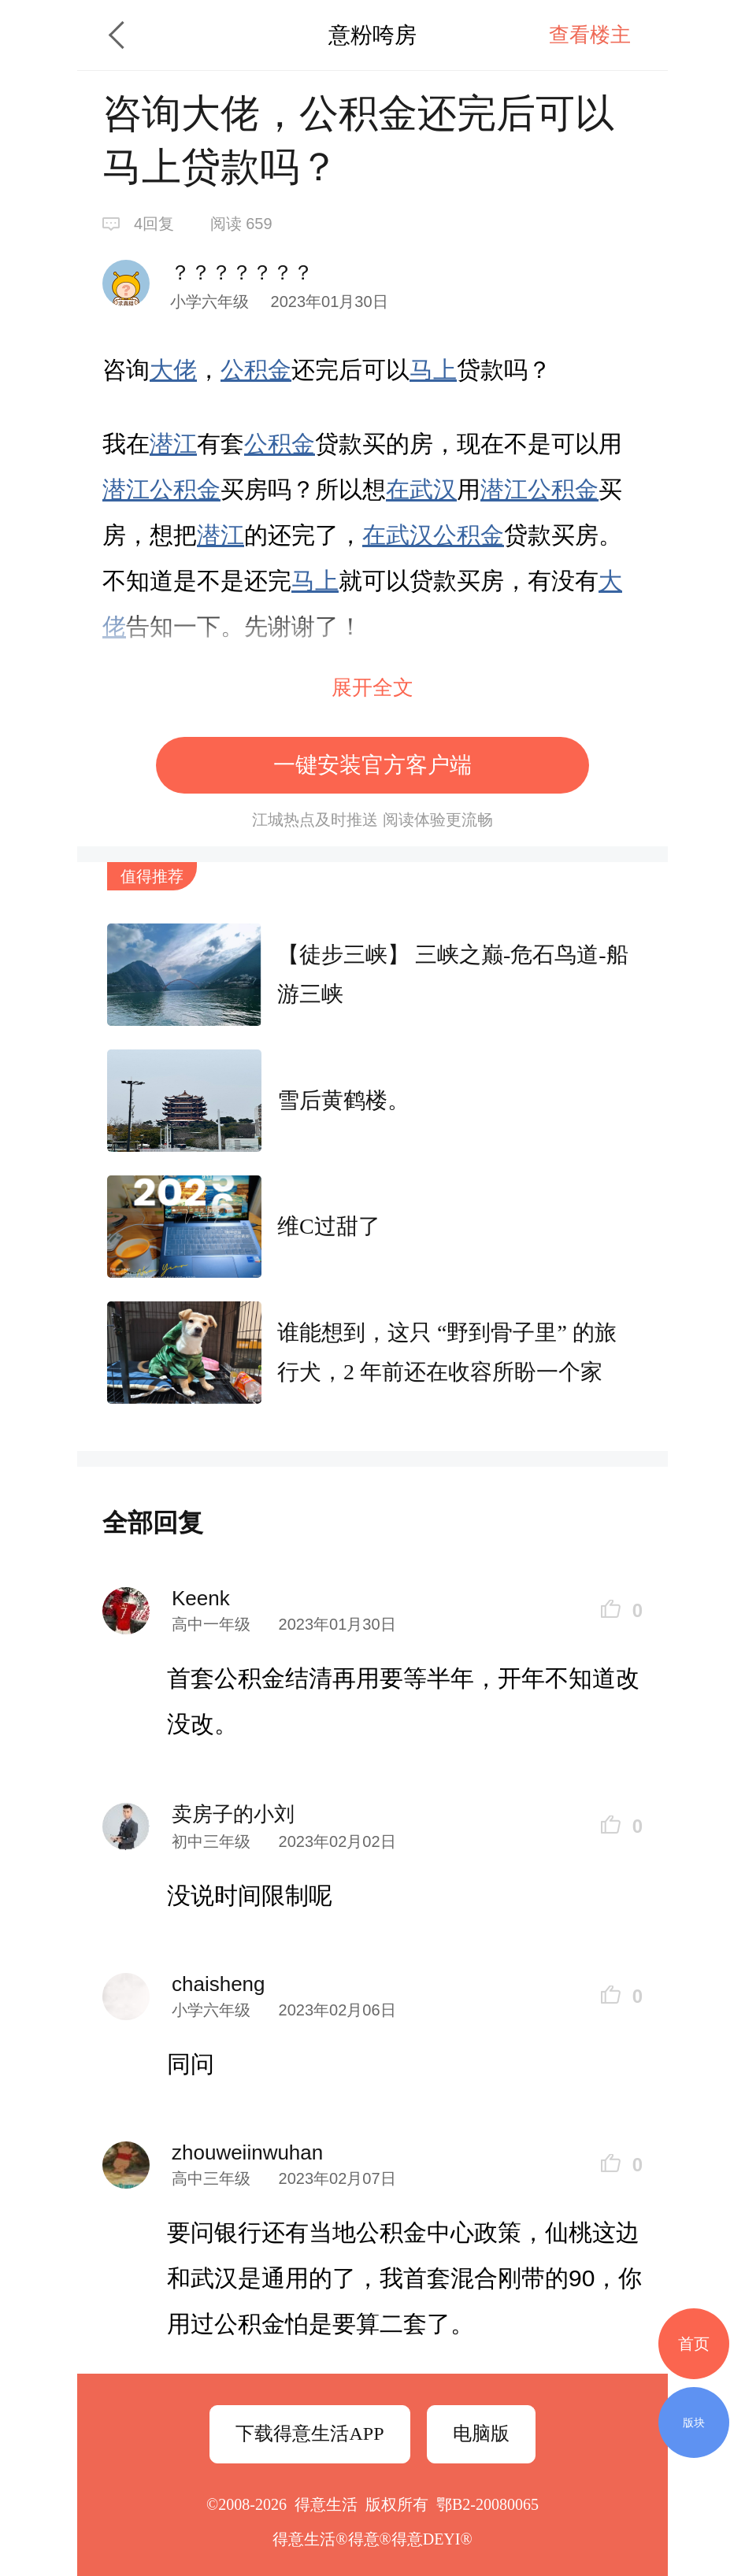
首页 (694, 2343)
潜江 (173, 444)
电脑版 (481, 2433)
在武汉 (421, 489)
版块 (694, 2422)
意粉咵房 (372, 35)
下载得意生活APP (309, 2433)
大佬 (173, 370)
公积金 (256, 370)
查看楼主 (590, 35)
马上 (433, 370)
